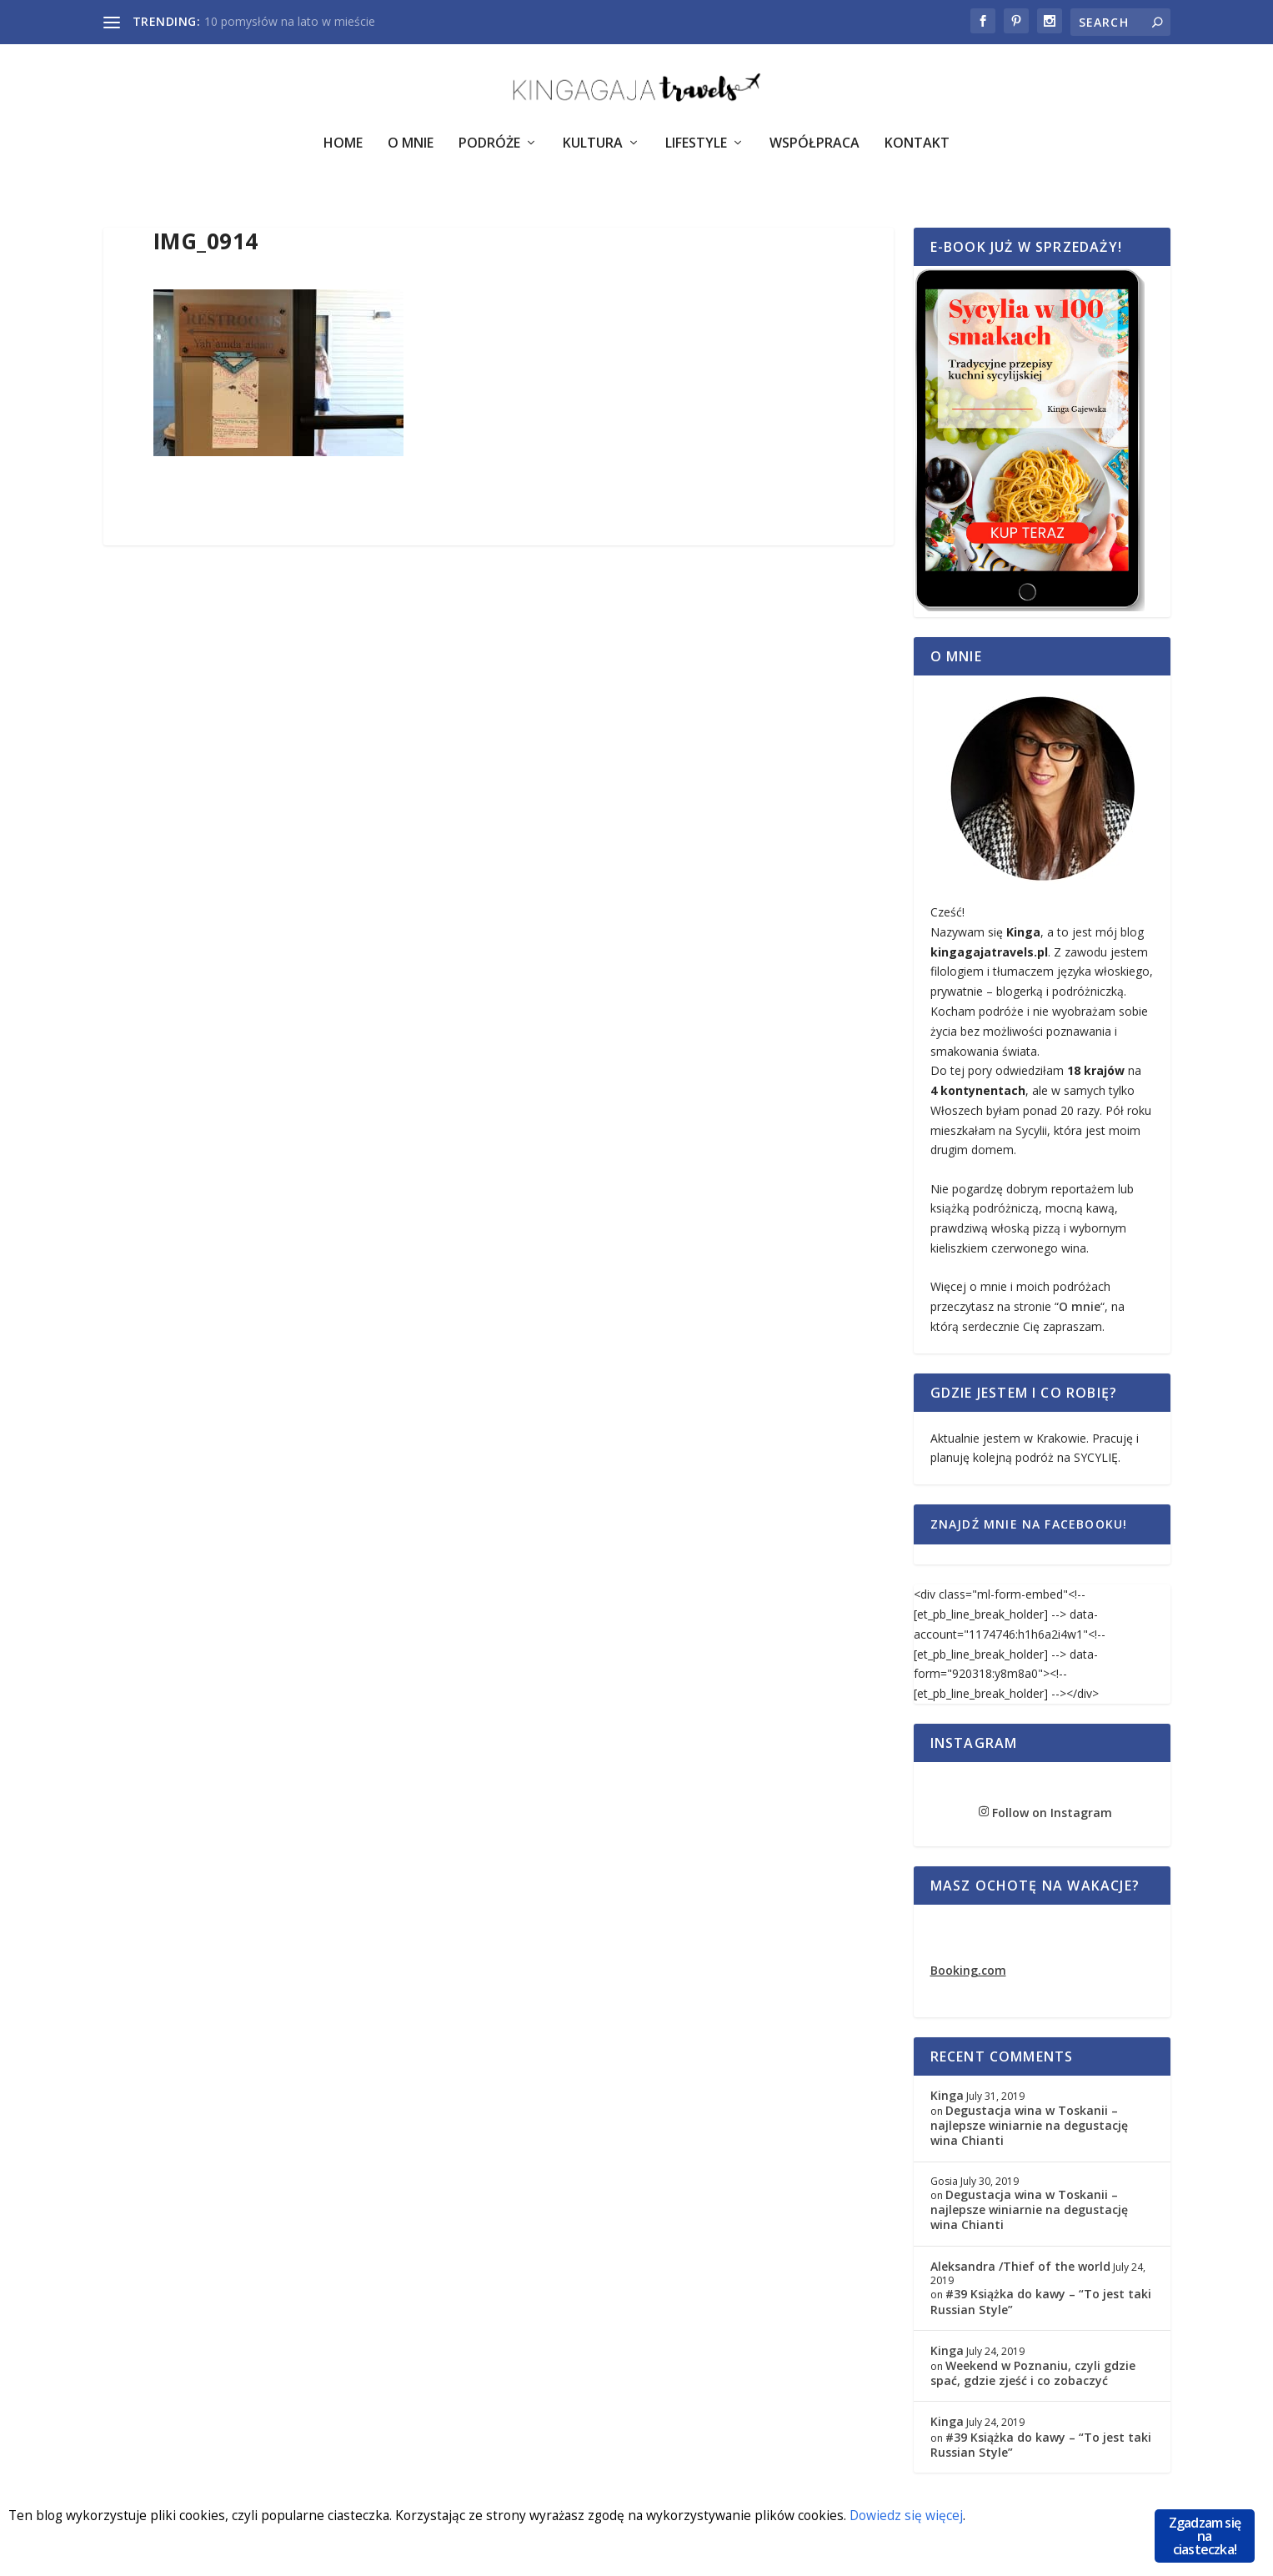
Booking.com (968, 1982)
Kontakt (917, 155)
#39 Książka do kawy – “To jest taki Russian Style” (1040, 2312)
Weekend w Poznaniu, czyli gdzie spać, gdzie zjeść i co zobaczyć (1032, 2384)
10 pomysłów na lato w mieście (289, 21)
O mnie (1079, 1318)
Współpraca (814, 155)
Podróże (489, 155)
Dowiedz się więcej (979, 2517)
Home (343, 155)
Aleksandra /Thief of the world (1020, 2278)
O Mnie (411, 155)
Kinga (947, 2107)
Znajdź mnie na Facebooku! (1029, 1536)
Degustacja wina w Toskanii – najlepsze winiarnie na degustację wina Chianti (1029, 2137)
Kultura (593, 155)
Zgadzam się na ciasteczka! (1204, 2535)
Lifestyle (696, 155)
